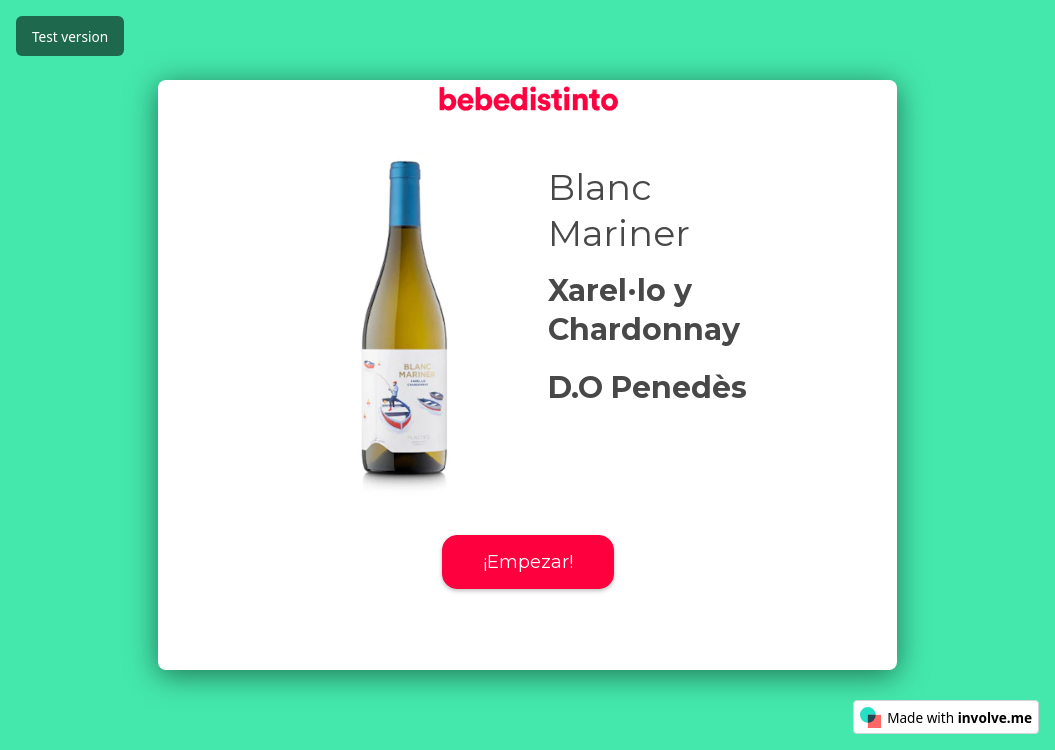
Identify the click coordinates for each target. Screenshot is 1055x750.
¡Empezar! (528, 562)
